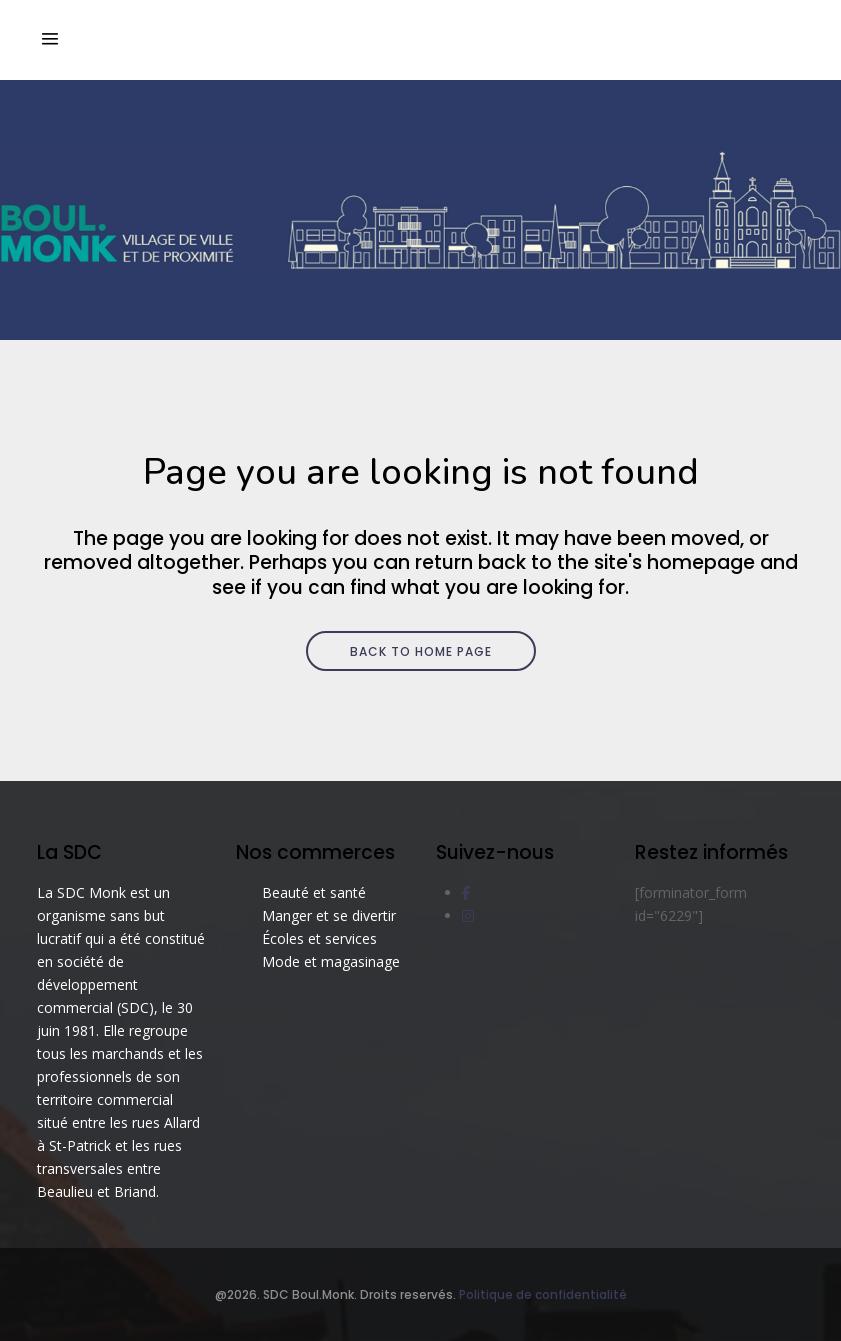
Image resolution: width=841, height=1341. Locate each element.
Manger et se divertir (329, 915)
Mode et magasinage (331, 961)
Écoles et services (319, 938)
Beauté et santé (314, 892)
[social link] (466, 892)
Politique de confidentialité (543, 1294)
